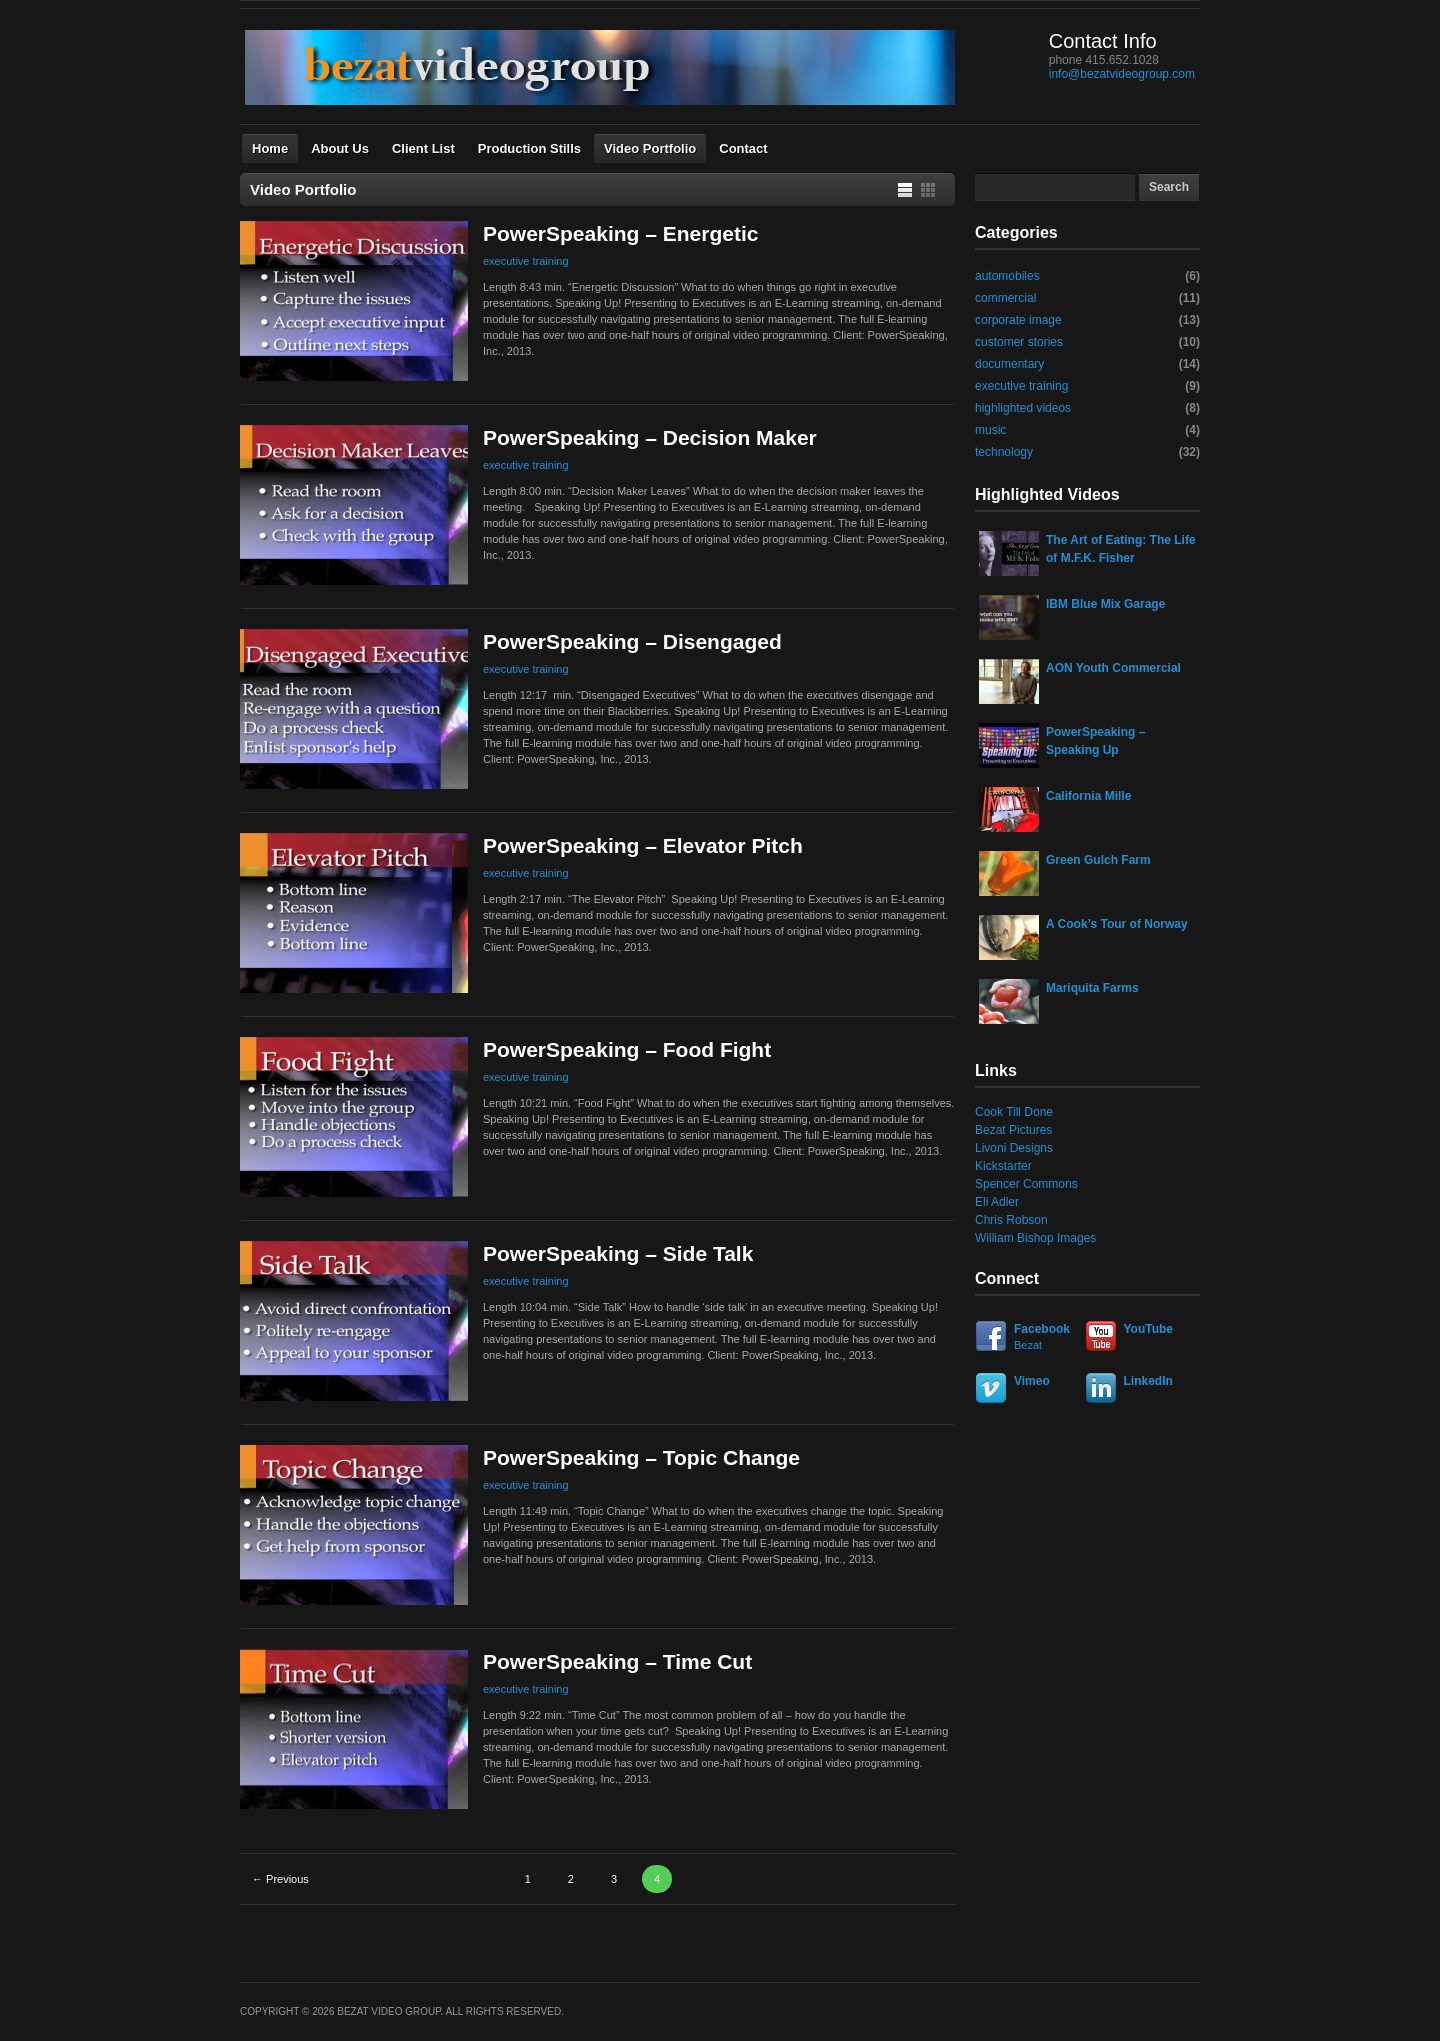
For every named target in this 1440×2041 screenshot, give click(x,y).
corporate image (1018, 320)
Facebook (1027, 1337)
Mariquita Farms (1092, 988)
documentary (1009, 364)
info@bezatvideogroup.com (1122, 74)
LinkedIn (1148, 1381)
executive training (526, 261)
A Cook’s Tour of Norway (1117, 924)
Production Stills (529, 148)
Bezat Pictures (1013, 1130)
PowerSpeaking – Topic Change (641, 1457)
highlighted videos (1023, 408)
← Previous (280, 1879)
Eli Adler (997, 1202)
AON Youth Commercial (1113, 668)
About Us (340, 148)
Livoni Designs (1014, 1148)
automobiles (1007, 276)
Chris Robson (1011, 1220)
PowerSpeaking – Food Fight (627, 1049)
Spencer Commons (1026, 1184)
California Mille (1088, 796)
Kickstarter (1003, 1166)
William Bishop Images (1035, 1238)
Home (270, 148)
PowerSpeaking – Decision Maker (650, 437)
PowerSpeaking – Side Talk (618, 1253)
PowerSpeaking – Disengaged (632, 641)
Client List (423, 148)
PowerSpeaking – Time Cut (617, 1661)
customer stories (1019, 342)
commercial (1005, 298)
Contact (743, 148)
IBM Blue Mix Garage (1105, 604)
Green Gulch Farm (1098, 860)
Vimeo (1032, 1381)
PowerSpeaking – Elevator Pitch (643, 845)
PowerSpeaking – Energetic (620, 233)
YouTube (1149, 1329)
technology (1004, 452)
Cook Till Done (1014, 1112)
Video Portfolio (650, 148)
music (990, 430)
